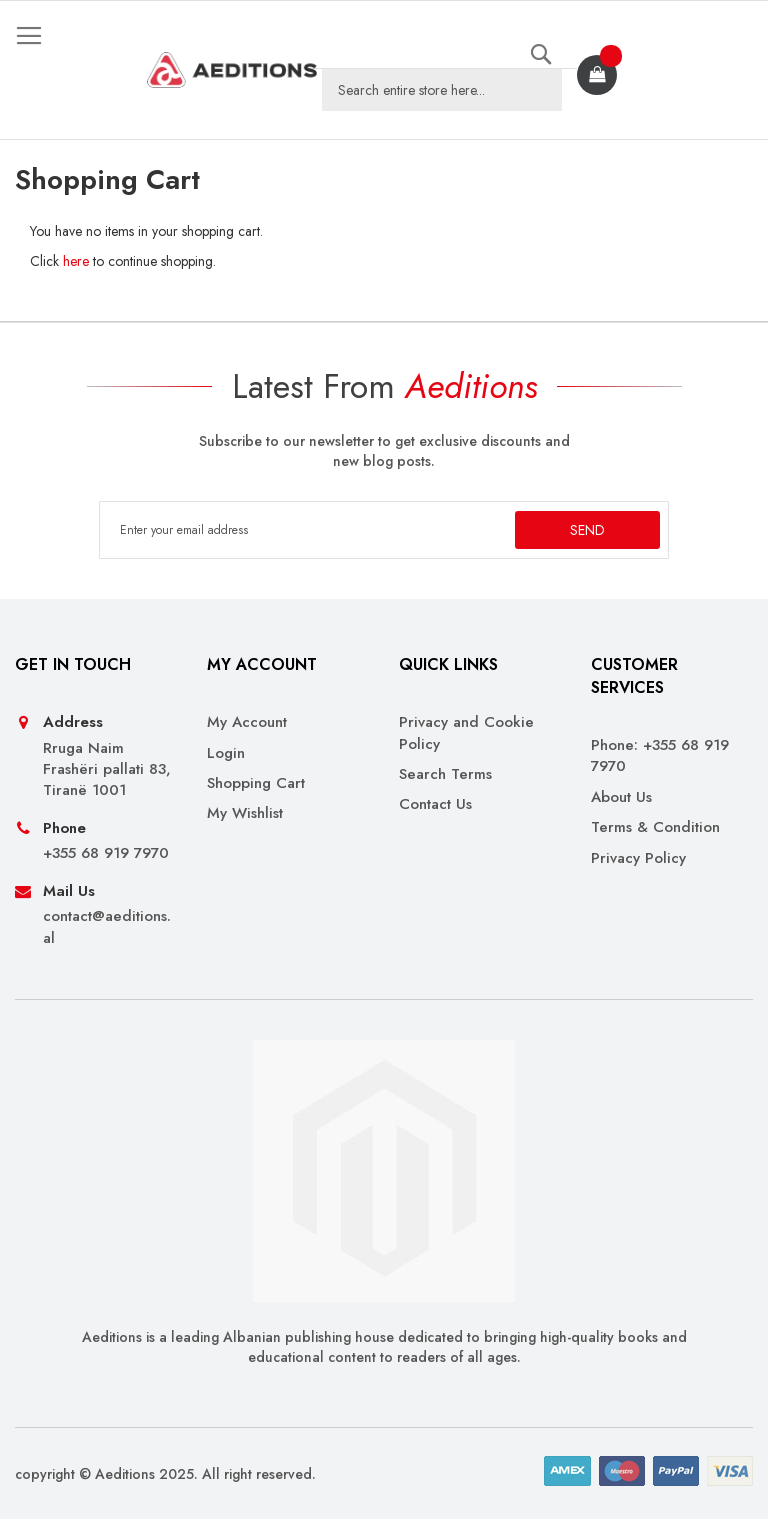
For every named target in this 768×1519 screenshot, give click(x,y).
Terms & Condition (655, 827)
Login (226, 753)
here (76, 261)
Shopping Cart (256, 783)
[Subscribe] (587, 530)
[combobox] (442, 90)
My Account (247, 722)
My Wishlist (245, 813)
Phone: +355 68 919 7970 (660, 756)
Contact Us (435, 804)
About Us (621, 797)
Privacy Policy (638, 858)
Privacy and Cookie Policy (466, 733)
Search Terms (445, 774)
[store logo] (232, 70)
